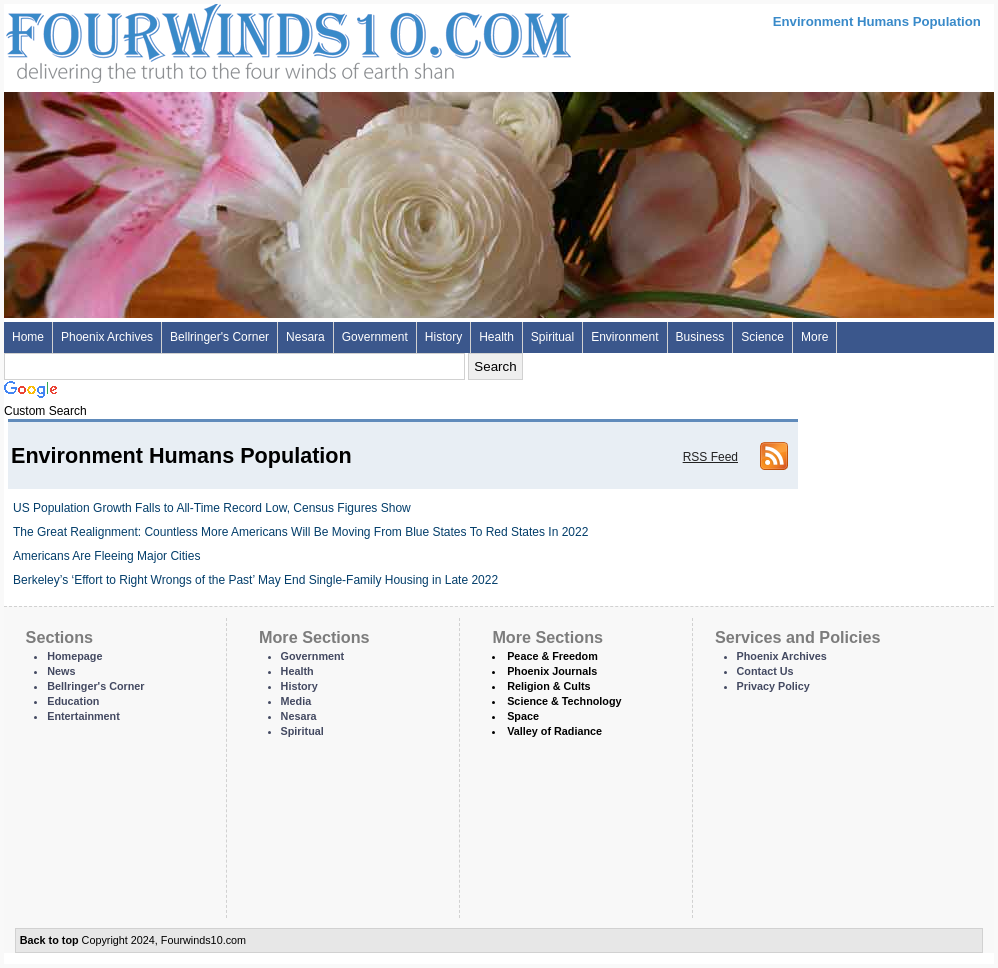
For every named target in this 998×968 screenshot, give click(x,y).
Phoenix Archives (107, 337)
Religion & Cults (548, 686)
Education (73, 701)
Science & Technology (564, 701)
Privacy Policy (773, 686)
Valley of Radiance (554, 731)
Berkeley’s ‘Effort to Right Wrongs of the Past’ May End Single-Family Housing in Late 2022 (255, 580)
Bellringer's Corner (219, 337)
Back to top (49, 940)
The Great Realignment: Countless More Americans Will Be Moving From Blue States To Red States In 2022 (300, 532)
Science (762, 337)
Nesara (305, 337)
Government (375, 337)
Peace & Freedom (552, 656)
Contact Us (765, 671)
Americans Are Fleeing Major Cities (106, 556)
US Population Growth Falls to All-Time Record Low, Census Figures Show (212, 508)
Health (496, 337)
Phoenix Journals (552, 671)
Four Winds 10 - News (204, 39)
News (61, 671)
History (443, 337)
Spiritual (552, 337)
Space (523, 716)
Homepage (74, 656)
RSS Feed (710, 457)
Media (296, 701)
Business (700, 337)
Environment (624, 337)
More (814, 337)
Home (28, 337)
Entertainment (83, 716)
